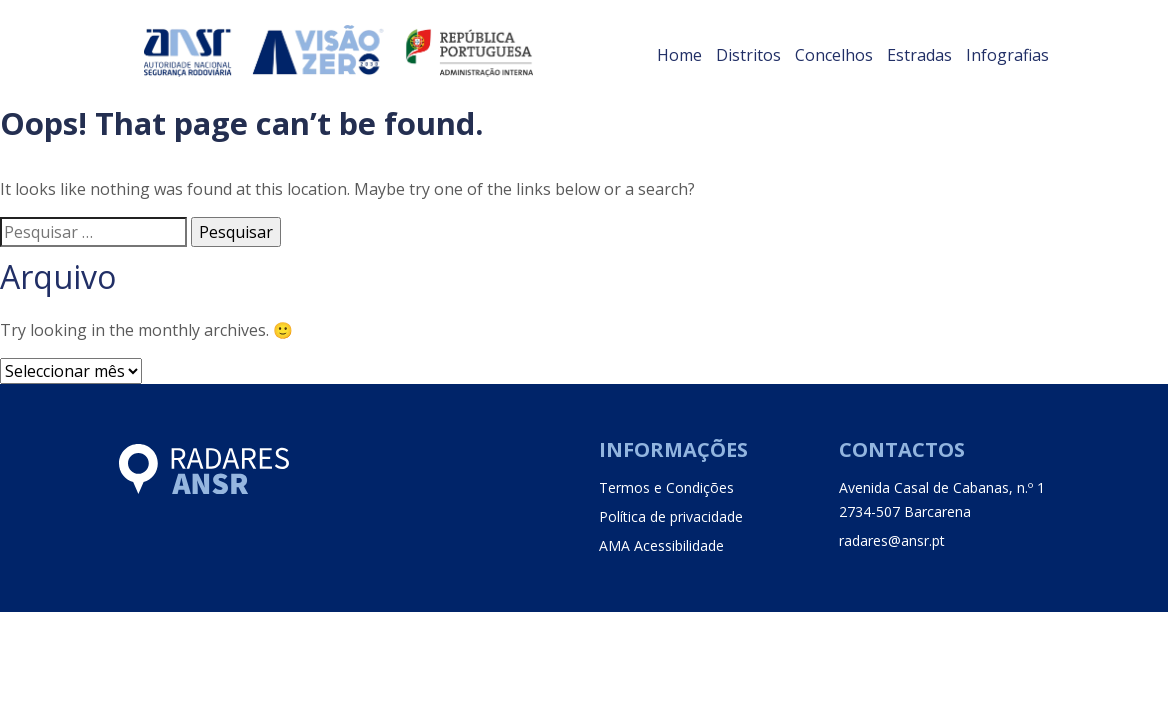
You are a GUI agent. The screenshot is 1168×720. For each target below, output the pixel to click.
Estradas (919, 55)
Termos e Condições (666, 487)
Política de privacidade (671, 516)
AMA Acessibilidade (661, 545)
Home (679, 55)
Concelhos (834, 55)
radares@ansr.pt (892, 540)
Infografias (1007, 55)
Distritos (748, 55)
